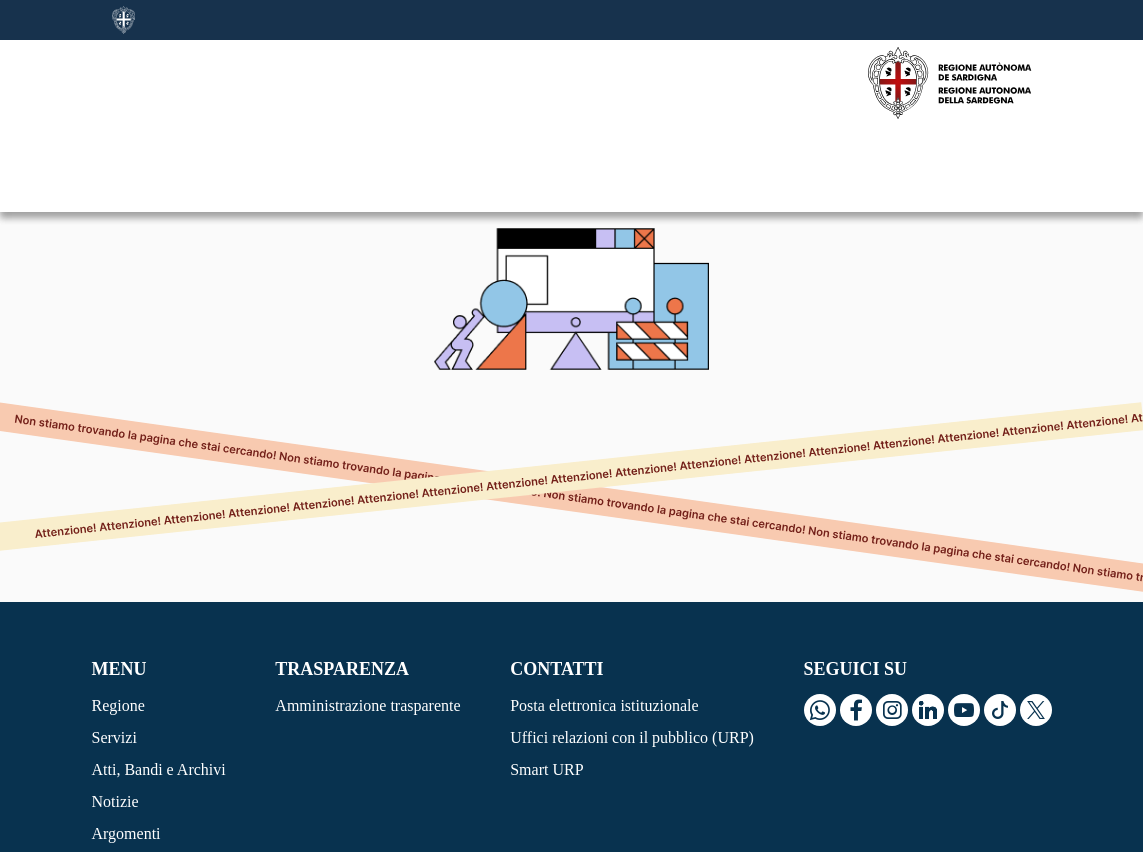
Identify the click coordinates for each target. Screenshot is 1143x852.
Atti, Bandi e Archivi (159, 683)
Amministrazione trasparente (367, 619)
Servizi (114, 651)
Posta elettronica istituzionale (604, 619)
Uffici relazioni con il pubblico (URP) (632, 651)
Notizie (115, 715)
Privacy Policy (246, 831)
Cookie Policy (137, 831)
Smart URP (546, 683)
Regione (118, 619)
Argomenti (126, 747)
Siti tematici (131, 779)
